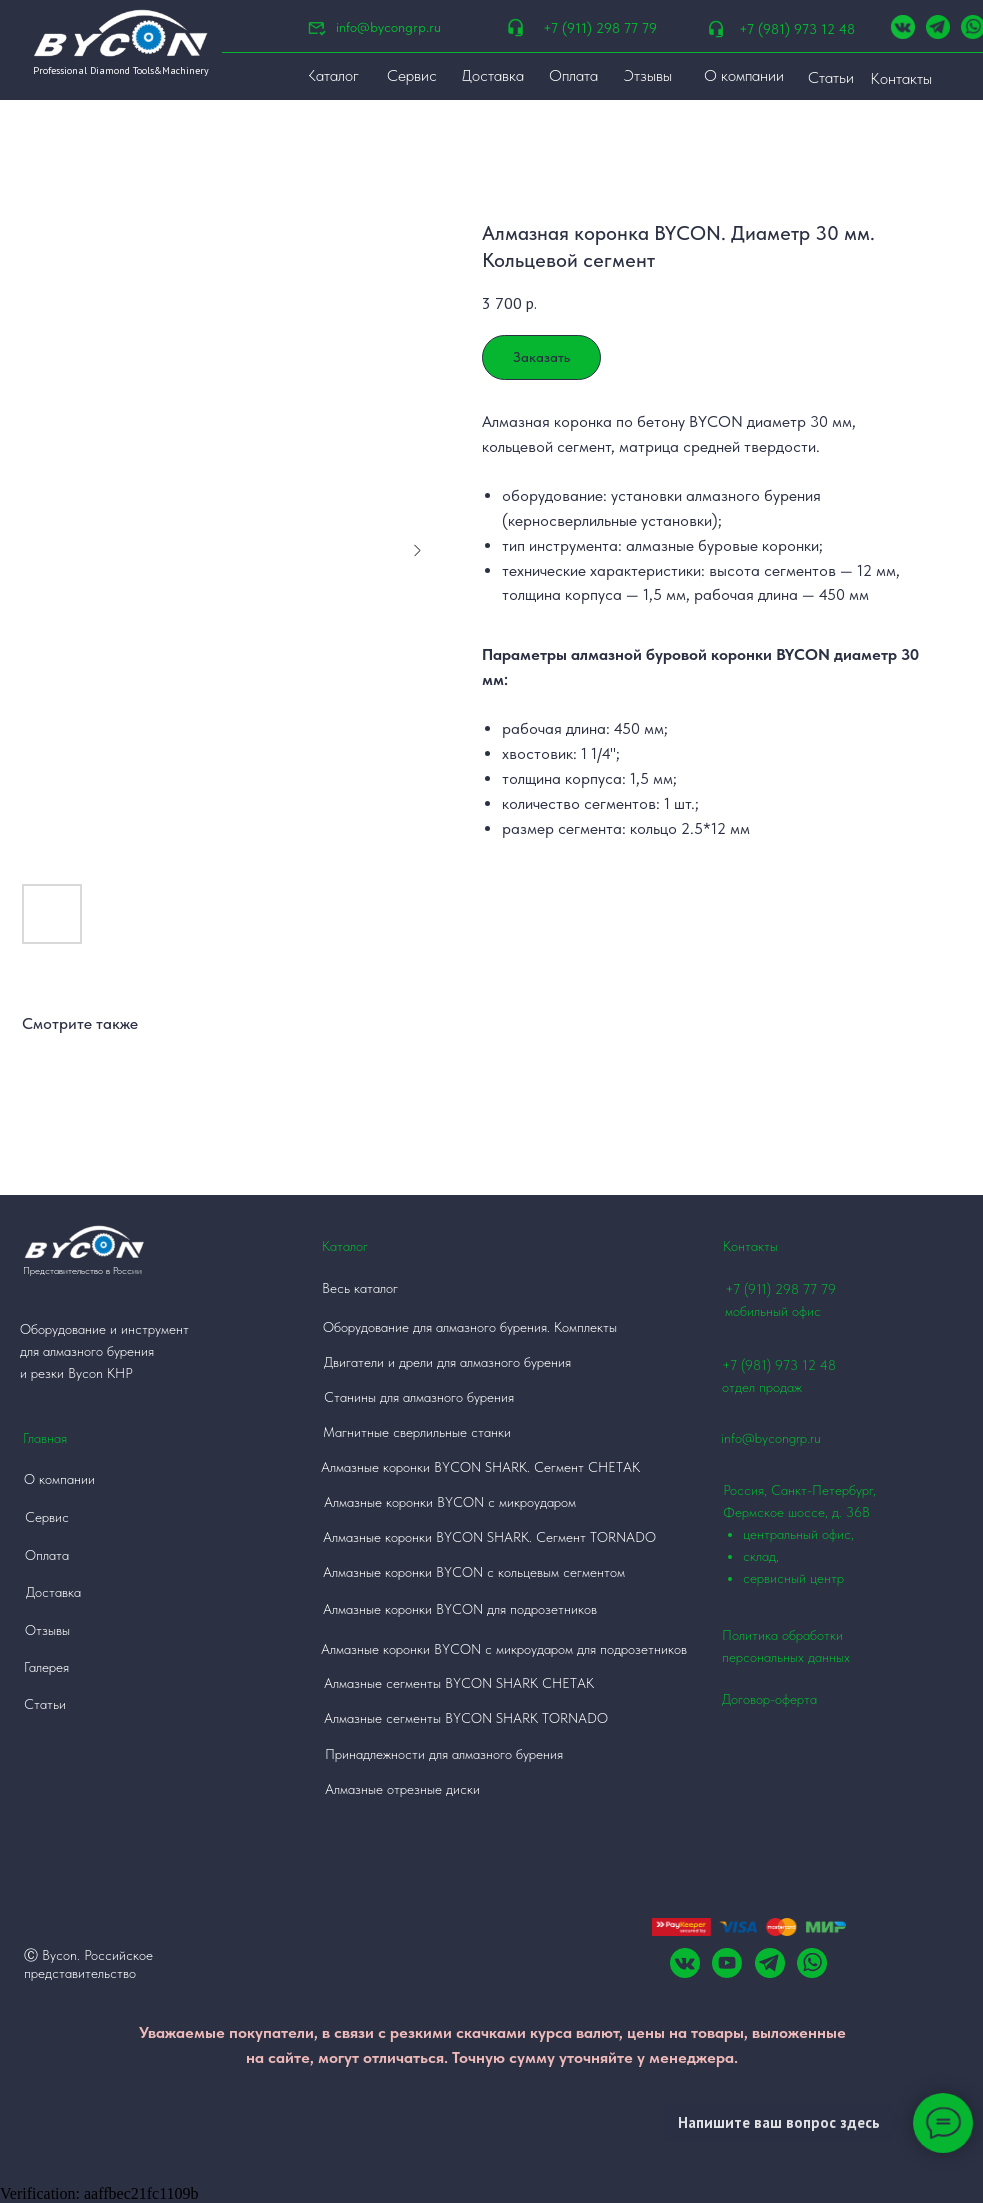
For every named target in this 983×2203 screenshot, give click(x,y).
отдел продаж (762, 1387)
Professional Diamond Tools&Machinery (121, 70)
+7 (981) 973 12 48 (797, 29)
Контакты (750, 1246)
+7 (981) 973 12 (769, 1365)
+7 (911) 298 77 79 (600, 28)
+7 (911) (750, 1289)
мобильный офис (773, 1311)
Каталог (345, 1246)
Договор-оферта (769, 1699)
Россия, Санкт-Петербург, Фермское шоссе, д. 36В (814, 1535)
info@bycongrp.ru (388, 27)
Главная (45, 1438)
